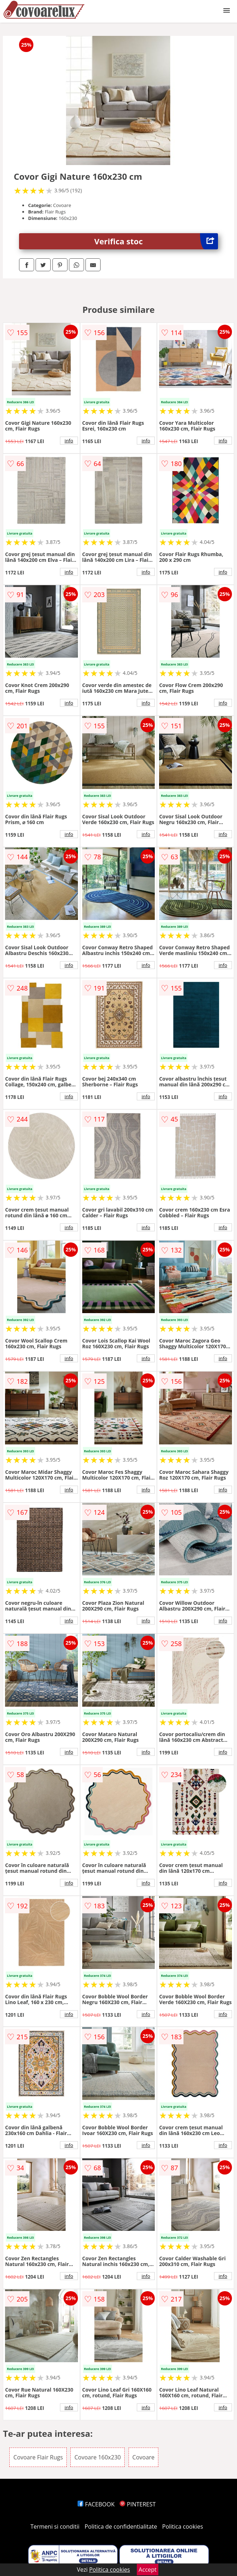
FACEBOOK (96, 2504)
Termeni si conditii (55, 2526)
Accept (148, 2569)
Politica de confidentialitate (121, 2526)
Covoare (144, 2457)
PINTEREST (137, 2504)
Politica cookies (182, 2526)
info (69, 440)
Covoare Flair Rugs (38, 2457)
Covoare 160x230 (97, 2457)
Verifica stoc (156, 241)
